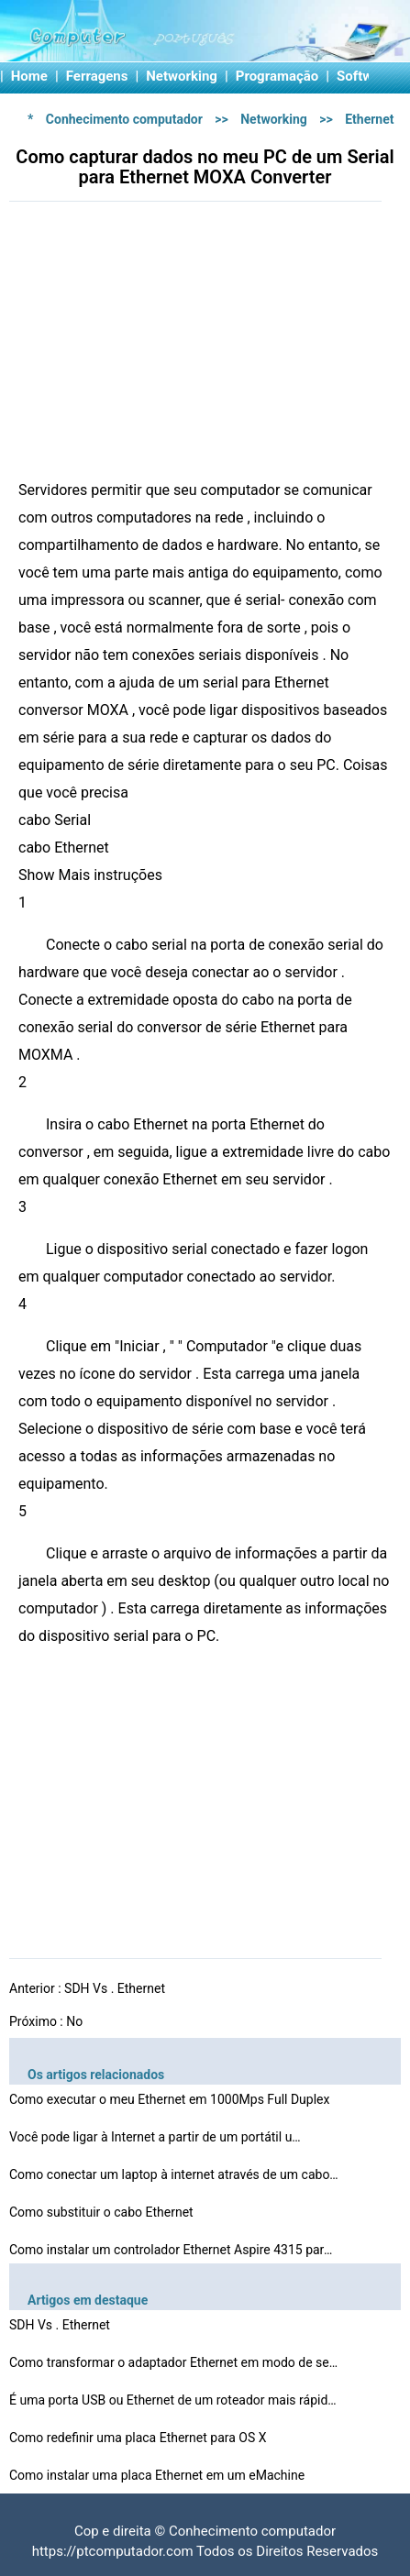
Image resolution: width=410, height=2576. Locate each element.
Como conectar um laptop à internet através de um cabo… (173, 2174)
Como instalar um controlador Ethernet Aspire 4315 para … (174, 2249)
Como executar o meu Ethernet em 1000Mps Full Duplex (171, 2099)
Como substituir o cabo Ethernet (102, 2212)
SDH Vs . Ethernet (116, 1988)
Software (365, 76)
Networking (181, 76)
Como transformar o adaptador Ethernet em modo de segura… (174, 2362)
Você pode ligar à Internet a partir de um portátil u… (155, 2137)
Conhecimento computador (124, 119)
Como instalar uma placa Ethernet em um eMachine (158, 2475)
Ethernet (369, 119)
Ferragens (97, 76)
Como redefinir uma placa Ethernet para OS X (139, 2437)
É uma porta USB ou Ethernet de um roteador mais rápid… (173, 2400)
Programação (277, 76)
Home (29, 76)
